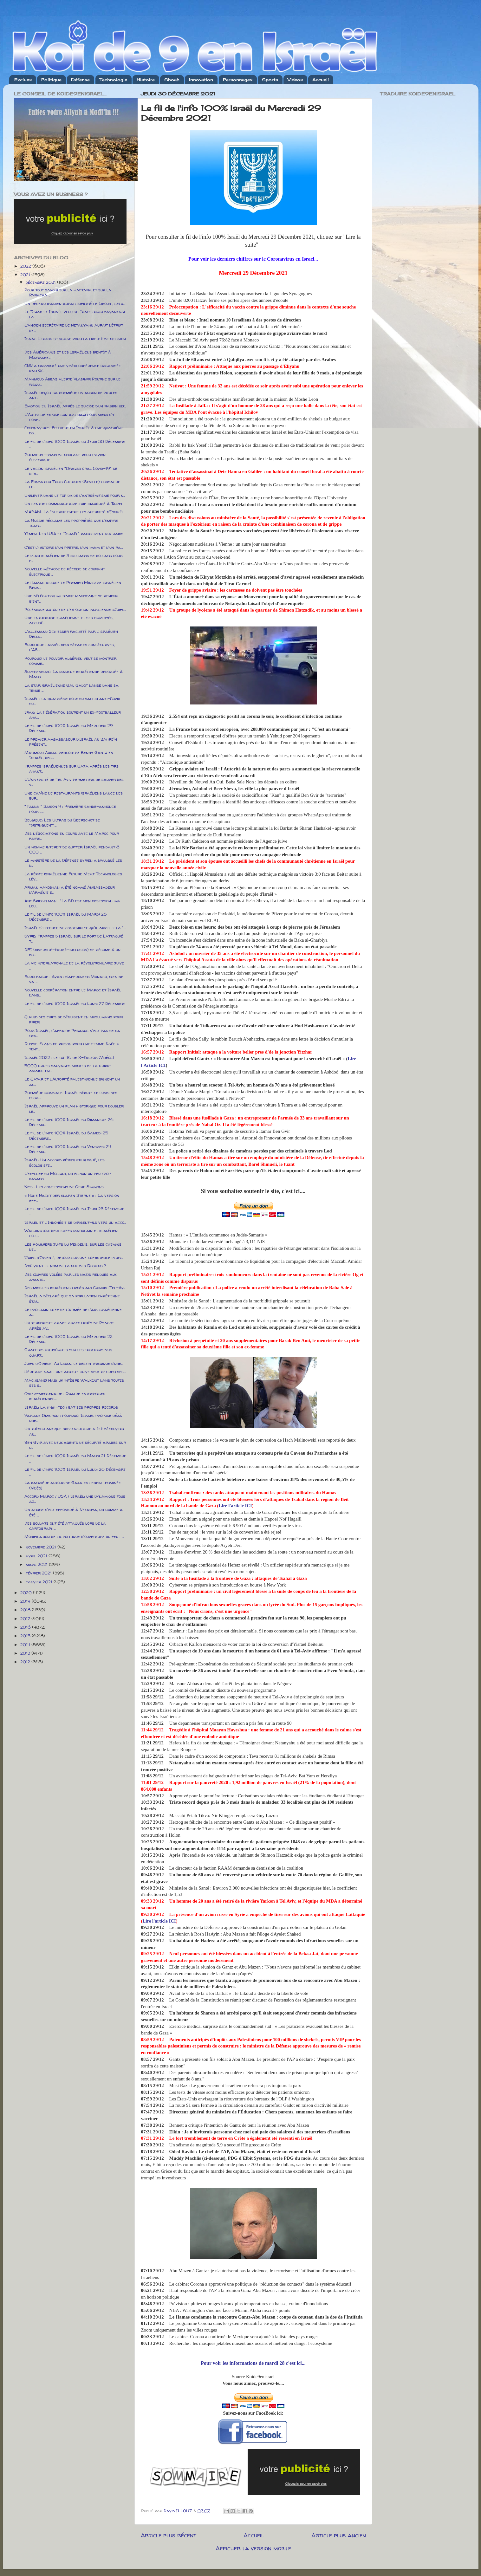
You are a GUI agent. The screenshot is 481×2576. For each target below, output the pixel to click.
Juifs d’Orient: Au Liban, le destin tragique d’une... (73, 1363)
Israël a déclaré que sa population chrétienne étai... (72, 1298)
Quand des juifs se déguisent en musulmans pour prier (73, 1019)
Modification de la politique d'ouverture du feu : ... (74, 1536)
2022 (26, 266)
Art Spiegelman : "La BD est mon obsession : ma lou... (72, 903)
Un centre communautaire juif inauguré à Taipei (73, 503)
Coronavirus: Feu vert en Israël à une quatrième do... (74, 430)
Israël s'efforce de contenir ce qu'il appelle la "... (75, 928)
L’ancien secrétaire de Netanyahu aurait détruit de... (73, 327)
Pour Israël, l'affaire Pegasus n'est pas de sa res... (72, 1033)
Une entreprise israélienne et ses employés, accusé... (69, 620)
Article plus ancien (338, 2535)
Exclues (23, 79)
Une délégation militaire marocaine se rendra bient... (71, 598)
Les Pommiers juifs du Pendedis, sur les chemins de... (72, 1246)
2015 (26, 1635)
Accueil (320, 79)
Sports (270, 79)
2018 (26, 1609)
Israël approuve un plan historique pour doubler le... (74, 1108)
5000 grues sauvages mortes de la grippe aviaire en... (68, 1068)
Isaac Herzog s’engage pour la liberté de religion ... (75, 341)
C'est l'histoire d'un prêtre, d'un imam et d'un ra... (73, 547)
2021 (25, 274)
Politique (51, 79)
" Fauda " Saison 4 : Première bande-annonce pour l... (70, 808)
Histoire (146, 79)
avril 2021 (37, 1556)
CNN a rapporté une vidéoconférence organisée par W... (72, 368)
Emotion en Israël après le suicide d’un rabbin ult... (75, 406)
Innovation (201, 79)
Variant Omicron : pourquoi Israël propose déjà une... (73, 1417)
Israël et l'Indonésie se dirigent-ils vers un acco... (75, 1222)
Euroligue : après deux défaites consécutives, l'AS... (69, 647)
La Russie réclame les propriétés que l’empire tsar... (71, 522)
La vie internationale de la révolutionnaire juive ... (74, 965)
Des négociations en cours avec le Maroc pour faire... (71, 835)
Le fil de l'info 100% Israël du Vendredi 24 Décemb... (67, 1149)
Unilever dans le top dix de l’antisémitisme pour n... (74, 495)
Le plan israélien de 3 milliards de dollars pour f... (73, 558)
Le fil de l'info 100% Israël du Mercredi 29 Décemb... (68, 728)
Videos (295, 79)
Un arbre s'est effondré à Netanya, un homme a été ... (73, 1512)
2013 (25, 1653)
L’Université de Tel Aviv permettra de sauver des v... (74, 781)
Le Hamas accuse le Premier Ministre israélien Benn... (72, 585)
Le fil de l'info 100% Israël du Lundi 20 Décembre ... (75, 1471)
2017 (25, 1618)
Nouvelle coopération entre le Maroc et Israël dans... (72, 992)
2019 (26, 1601)
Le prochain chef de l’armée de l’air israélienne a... (73, 1312)
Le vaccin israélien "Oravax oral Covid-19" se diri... (70, 470)
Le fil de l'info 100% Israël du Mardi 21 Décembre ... (75, 1458)
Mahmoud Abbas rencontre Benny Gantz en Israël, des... (68, 754)
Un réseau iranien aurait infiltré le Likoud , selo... (74, 303)
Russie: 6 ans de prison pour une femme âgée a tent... (72, 1046)
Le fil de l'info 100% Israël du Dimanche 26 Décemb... (69, 1122)
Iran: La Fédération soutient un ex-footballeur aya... (72, 714)
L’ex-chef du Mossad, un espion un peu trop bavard (67, 1176)
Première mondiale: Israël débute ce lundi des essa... (70, 1095)
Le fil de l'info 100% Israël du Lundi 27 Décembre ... (74, 1006)
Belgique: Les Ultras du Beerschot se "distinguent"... (62, 822)
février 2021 (39, 1573)
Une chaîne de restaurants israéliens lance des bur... (73, 795)
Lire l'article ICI (235, 1505)
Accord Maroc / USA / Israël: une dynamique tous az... (74, 1498)
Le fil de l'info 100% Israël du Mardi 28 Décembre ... (65, 916)
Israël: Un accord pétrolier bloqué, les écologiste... (64, 1162)
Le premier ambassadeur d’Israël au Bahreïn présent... (70, 741)
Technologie (113, 79)
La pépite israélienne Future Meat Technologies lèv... (73, 876)
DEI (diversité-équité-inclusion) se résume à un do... (72, 952)
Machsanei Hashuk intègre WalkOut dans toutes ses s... (74, 1382)
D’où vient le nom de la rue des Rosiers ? (65, 1266)
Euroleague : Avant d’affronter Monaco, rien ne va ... (73, 979)
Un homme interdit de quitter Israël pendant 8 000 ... (71, 849)
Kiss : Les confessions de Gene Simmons (64, 1187)
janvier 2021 (40, 1582)
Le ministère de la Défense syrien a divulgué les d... (73, 862)
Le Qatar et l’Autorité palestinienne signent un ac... (72, 1081)
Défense (80, 79)
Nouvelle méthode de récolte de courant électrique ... (64, 571)
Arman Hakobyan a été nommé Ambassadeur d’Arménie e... (69, 889)
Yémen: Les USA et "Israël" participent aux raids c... (73, 536)
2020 (26, 1592)
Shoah (171, 79)
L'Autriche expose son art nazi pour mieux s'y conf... (69, 417)
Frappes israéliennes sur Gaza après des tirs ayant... (71, 768)
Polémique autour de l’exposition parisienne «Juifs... (75, 609)
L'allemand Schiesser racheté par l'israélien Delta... (71, 633)
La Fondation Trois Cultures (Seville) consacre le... (72, 484)
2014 (25, 1644)
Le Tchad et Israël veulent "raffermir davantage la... (75, 314)
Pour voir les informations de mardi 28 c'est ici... (253, 2363)
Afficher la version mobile (253, 2548)
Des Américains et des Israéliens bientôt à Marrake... (67, 354)
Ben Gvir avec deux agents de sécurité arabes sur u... (75, 1444)
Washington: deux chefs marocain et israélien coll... (71, 1233)
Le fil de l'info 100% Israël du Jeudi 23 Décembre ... (74, 1211)
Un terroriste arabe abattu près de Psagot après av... (69, 1325)
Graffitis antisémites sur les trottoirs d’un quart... (68, 1352)
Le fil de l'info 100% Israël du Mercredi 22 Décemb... (68, 1338)
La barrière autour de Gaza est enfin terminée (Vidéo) (72, 1485)
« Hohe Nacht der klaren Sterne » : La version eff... (71, 1197)
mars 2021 (37, 1564)
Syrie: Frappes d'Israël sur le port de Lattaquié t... (73, 938)
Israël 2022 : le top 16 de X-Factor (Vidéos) (69, 1057)
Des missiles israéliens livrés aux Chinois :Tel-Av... (74, 1287)
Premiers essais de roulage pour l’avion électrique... (65, 457)
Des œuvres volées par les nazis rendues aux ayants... (70, 1276)
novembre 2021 (41, 1547)
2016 (26, 1627)
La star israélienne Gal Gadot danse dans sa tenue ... (71, 687)
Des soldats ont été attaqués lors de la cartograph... (65, 1525)
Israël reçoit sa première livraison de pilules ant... (70, 395)
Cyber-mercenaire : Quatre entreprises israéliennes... (64, 1396)
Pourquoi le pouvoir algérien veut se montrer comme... (70, 660)
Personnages (237, 79)
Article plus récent (168, 2535)
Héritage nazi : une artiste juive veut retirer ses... (75, 1371)
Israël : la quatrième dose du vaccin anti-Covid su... (72, 701)
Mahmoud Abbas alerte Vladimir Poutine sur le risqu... (72, 381)
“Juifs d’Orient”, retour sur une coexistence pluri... (73, 1257)
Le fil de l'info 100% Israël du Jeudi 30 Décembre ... (74, 443)
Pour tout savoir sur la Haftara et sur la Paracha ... (67, 292)
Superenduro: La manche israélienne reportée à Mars (73, 674)
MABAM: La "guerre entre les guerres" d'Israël (74, 512)
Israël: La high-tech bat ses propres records (71, 1407)
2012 (25, 1661)
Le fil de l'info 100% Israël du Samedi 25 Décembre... (66, 1135)
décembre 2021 (41, 282)
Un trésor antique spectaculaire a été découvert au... (74, 1431)
